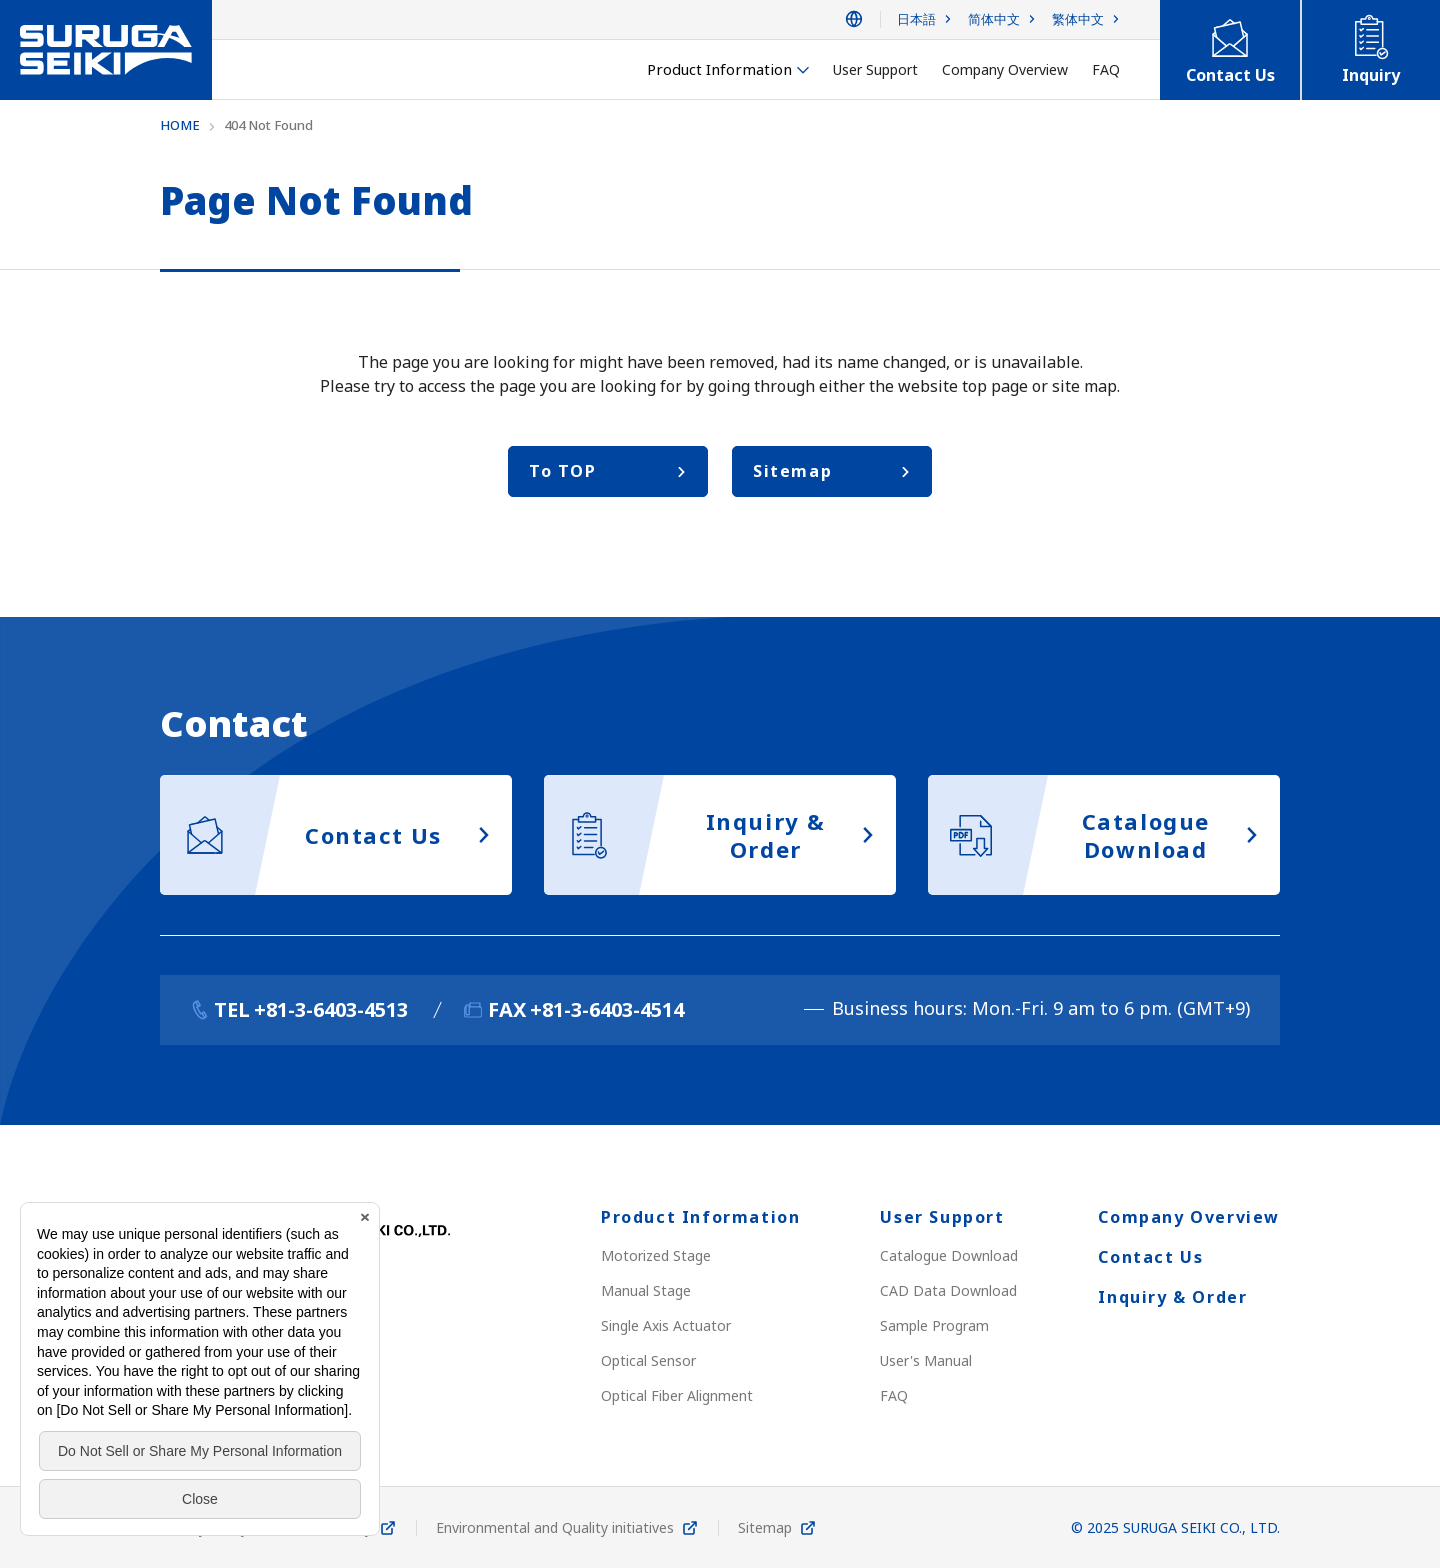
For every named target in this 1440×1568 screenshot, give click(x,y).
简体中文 (994, 19)
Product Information (700, 1217)
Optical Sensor (648, 1360)
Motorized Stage (656, 1255)
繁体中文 (1078, 19)
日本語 (916, 19)
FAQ (894, 1395)
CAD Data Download (948, 1290)
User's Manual (926, 1360)
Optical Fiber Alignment (677, 1395)
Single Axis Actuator (666, 1325)
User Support (942, 1217)
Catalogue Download (949, 1255)
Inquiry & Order (1172, 1297)
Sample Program (934, 1325)
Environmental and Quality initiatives (555, 1527)
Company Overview (1189, 1217)
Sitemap (765, 1527)
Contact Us (1150, 1257)
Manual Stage (646, 1290)
